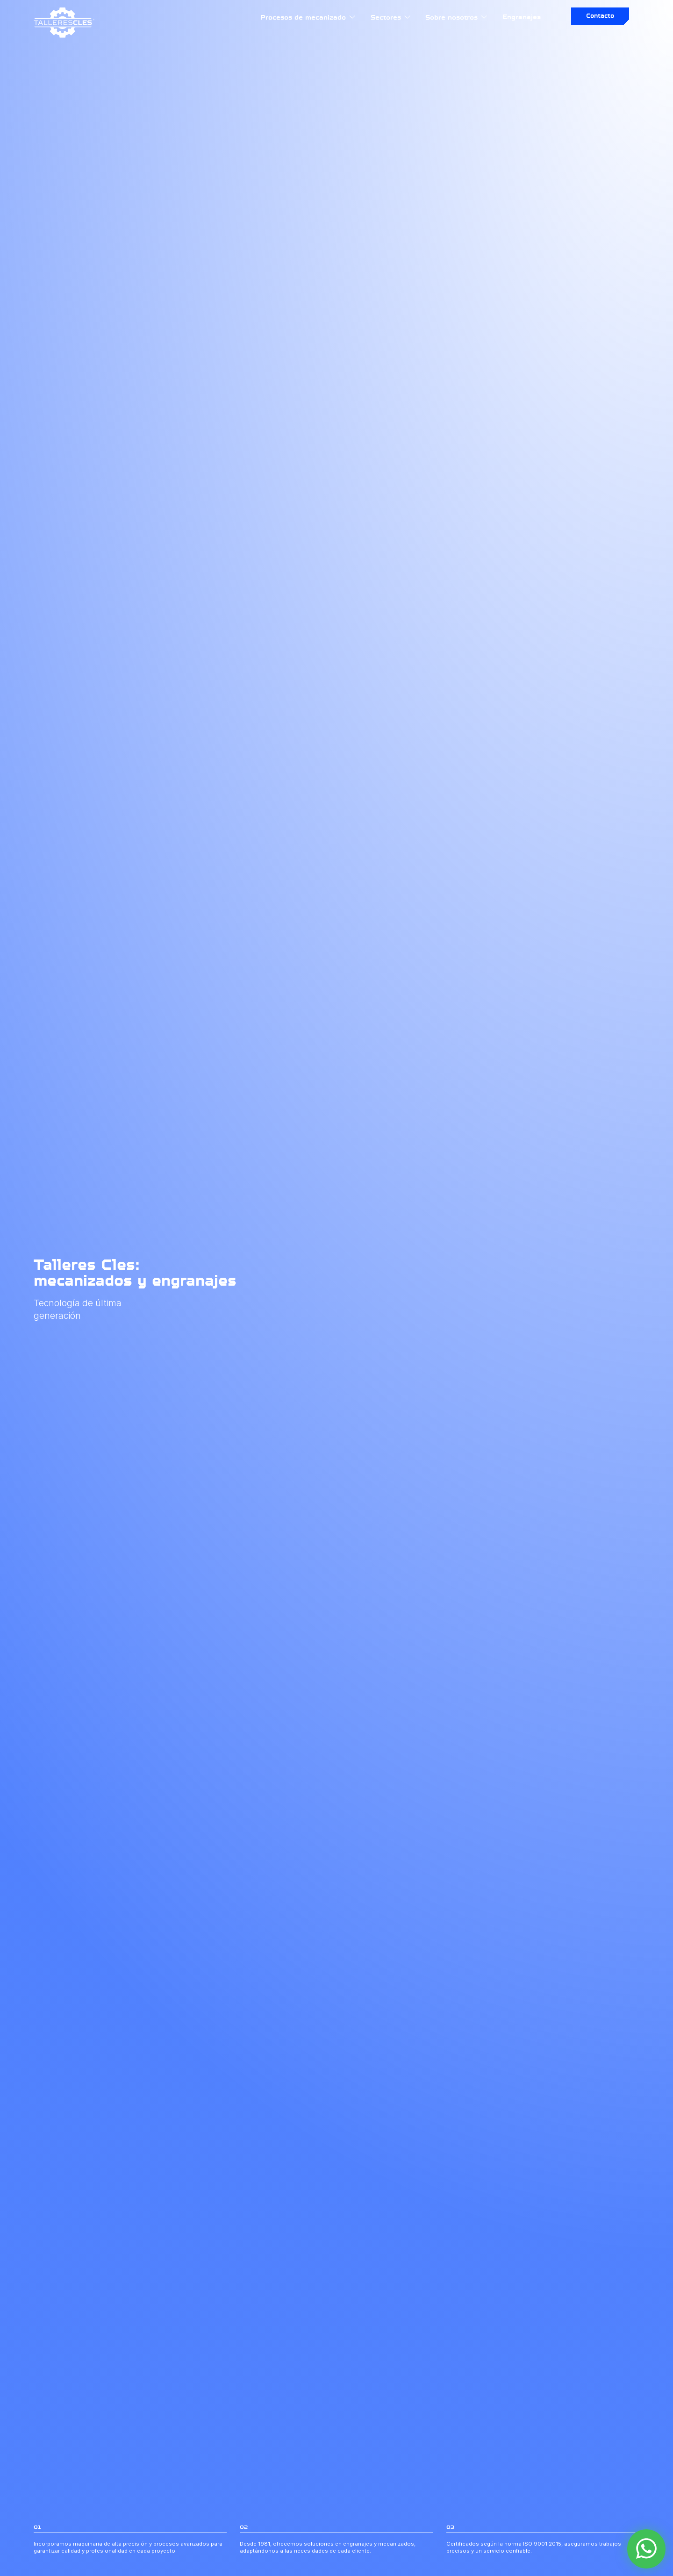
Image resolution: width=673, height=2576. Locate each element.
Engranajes (521, 17)
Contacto (600, 16)
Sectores (391, 17)
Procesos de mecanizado (308, 17)
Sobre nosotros (456, 17)
